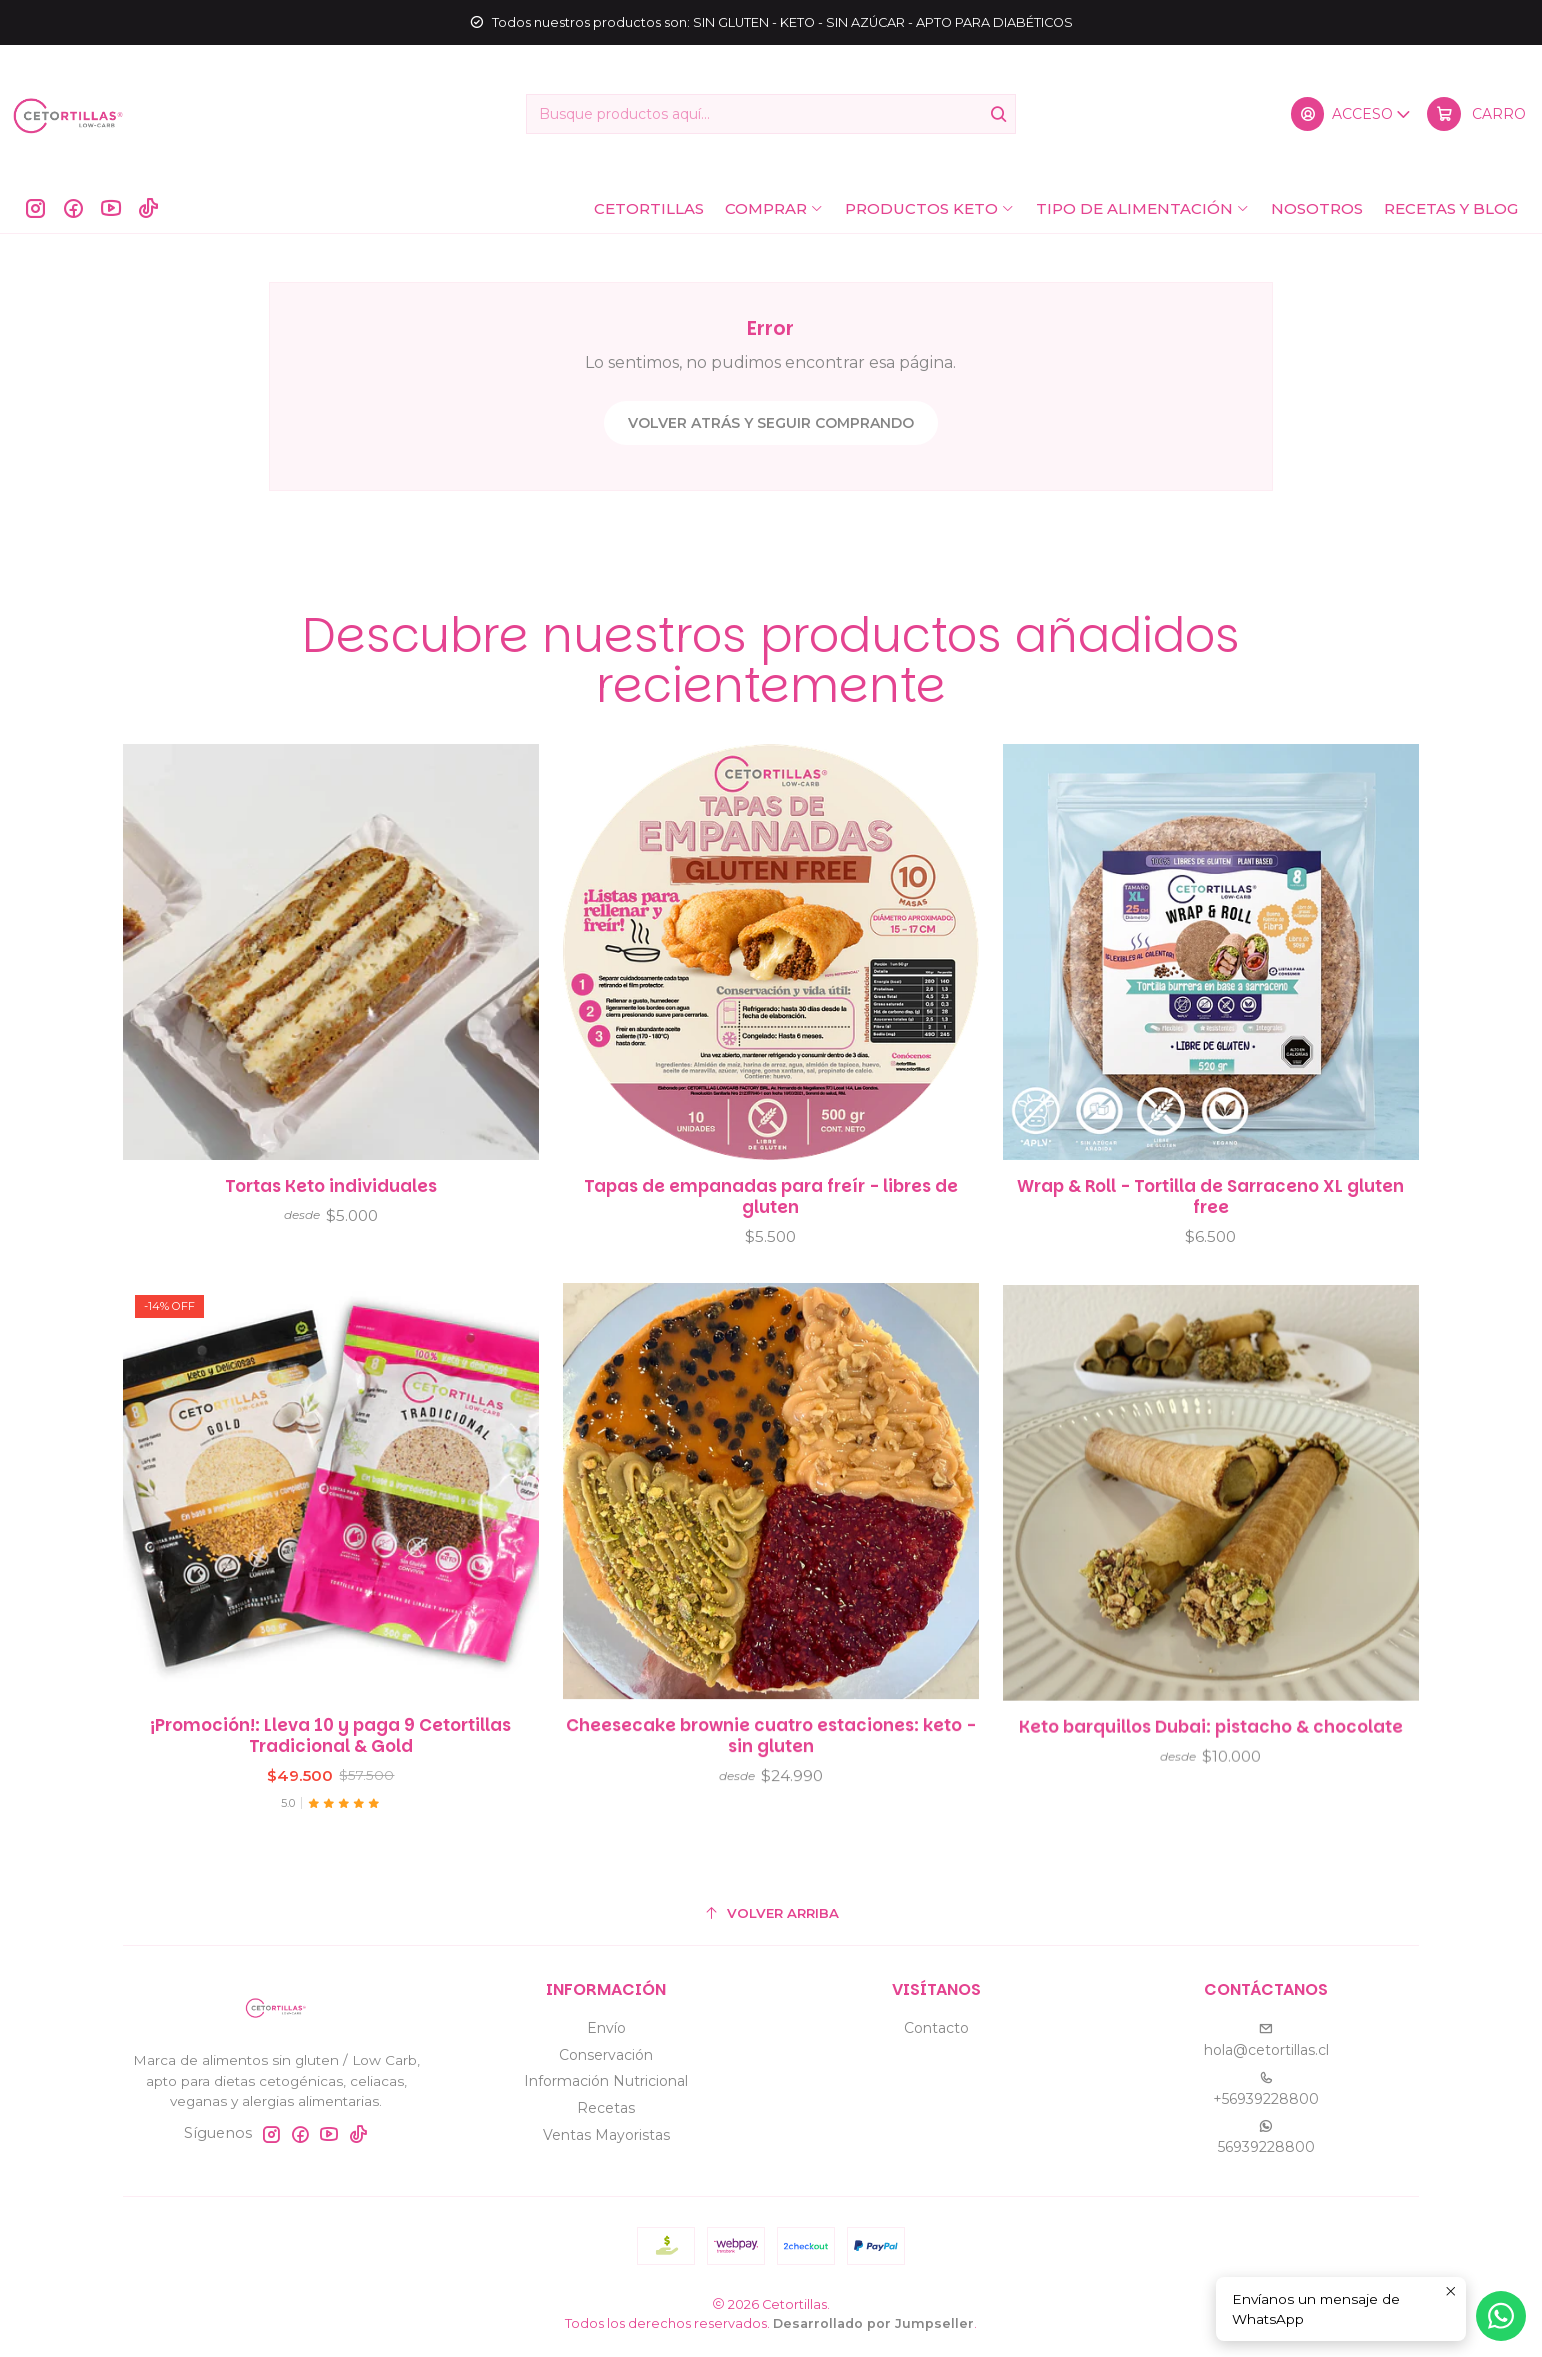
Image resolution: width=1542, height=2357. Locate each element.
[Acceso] (1352, 114)
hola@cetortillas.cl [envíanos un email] (1266, 2040)
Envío (606, 2028)
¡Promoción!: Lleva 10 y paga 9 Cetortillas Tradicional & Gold (330, 1829)
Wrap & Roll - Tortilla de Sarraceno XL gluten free (1210, 1265)
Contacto (936, 2028)
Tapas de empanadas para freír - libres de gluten (771, 1239)
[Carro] (1476, 114)
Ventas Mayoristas (606, 2135)
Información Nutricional (606, 2081)
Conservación (606, 2055)
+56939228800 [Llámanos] (1266, 2089)
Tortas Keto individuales (331, 1210)
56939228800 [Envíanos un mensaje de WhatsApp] (1266, 2137)
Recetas (606, 2108)
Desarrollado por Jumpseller (873, 2323)
